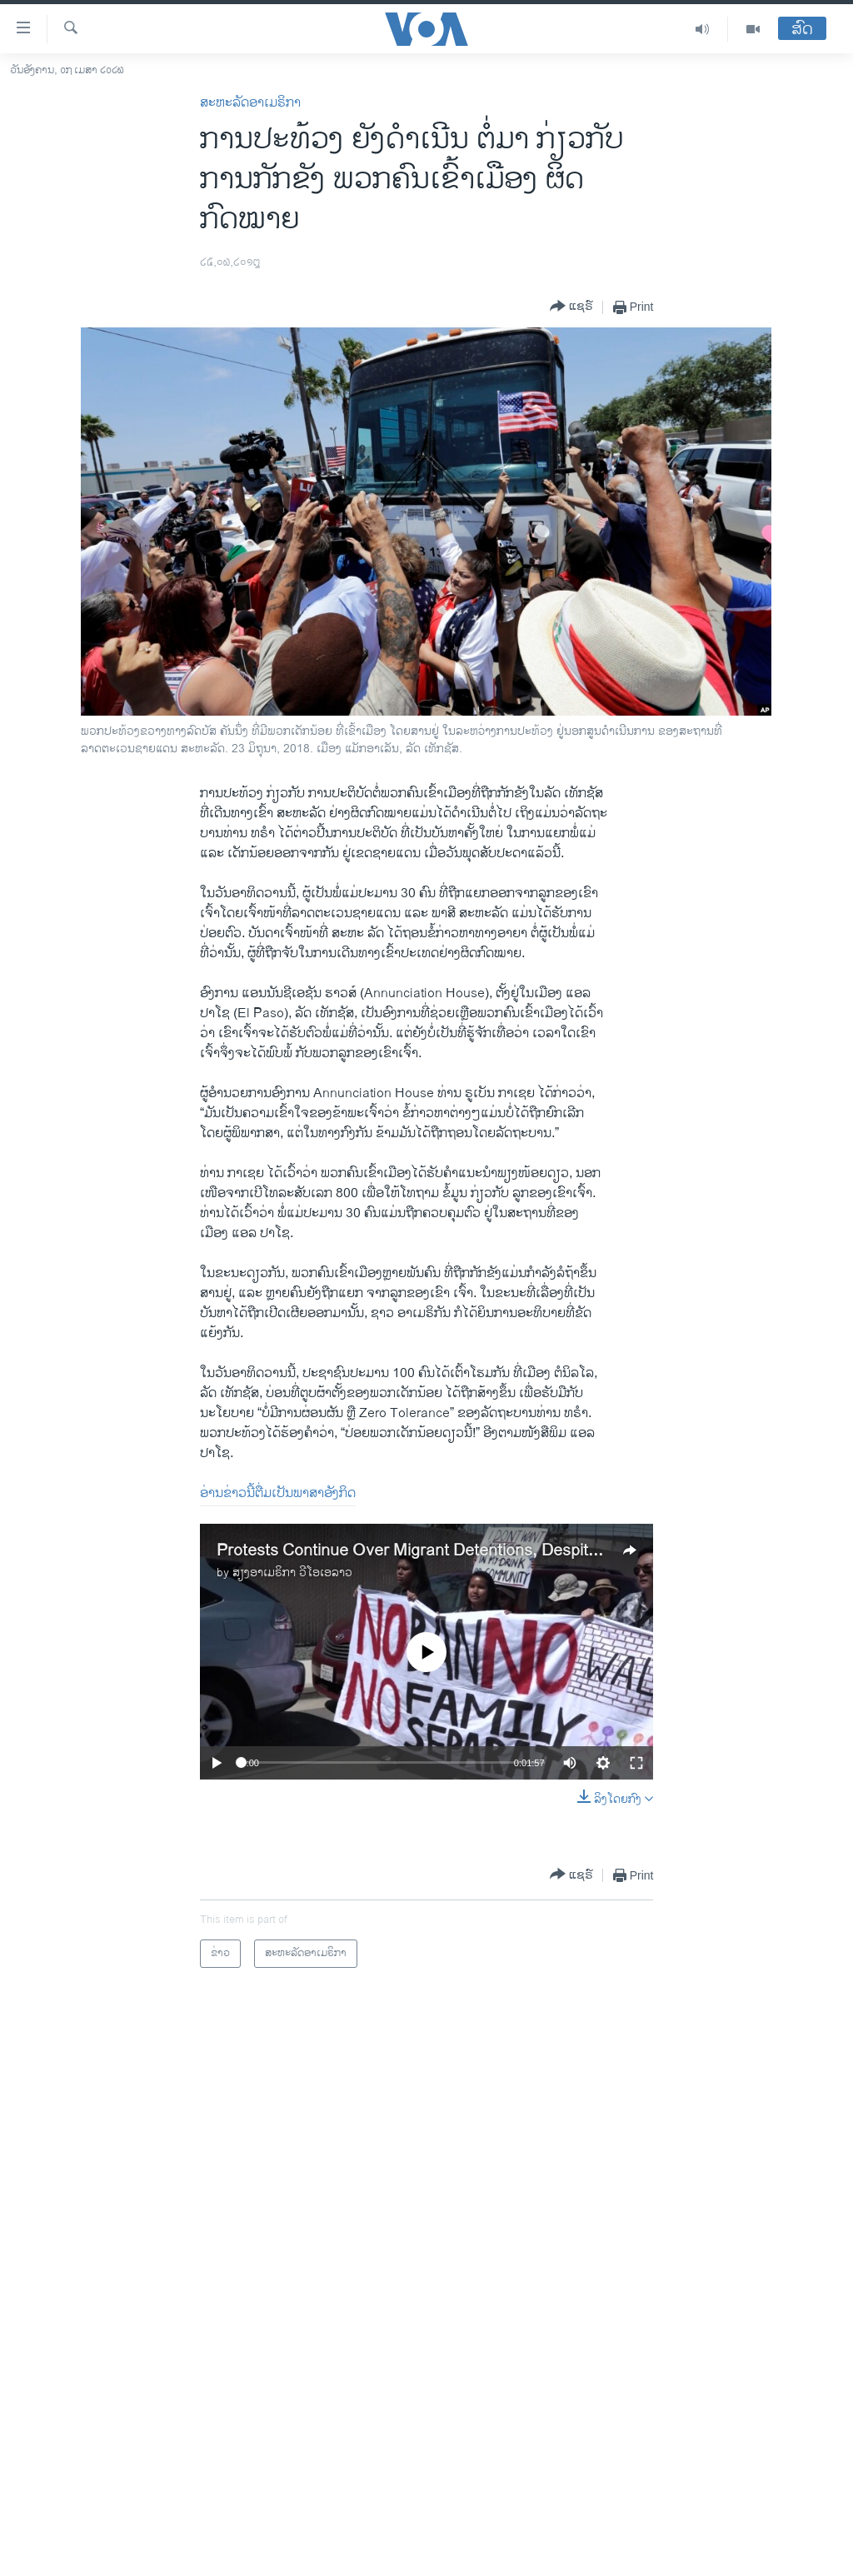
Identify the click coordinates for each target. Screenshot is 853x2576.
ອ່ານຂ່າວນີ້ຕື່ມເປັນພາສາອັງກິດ (278, 1493)
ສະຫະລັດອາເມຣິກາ (250, 103)
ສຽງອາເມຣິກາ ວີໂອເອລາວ (292, 1572)
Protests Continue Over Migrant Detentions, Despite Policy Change (461, 1551)
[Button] (571, 307)
